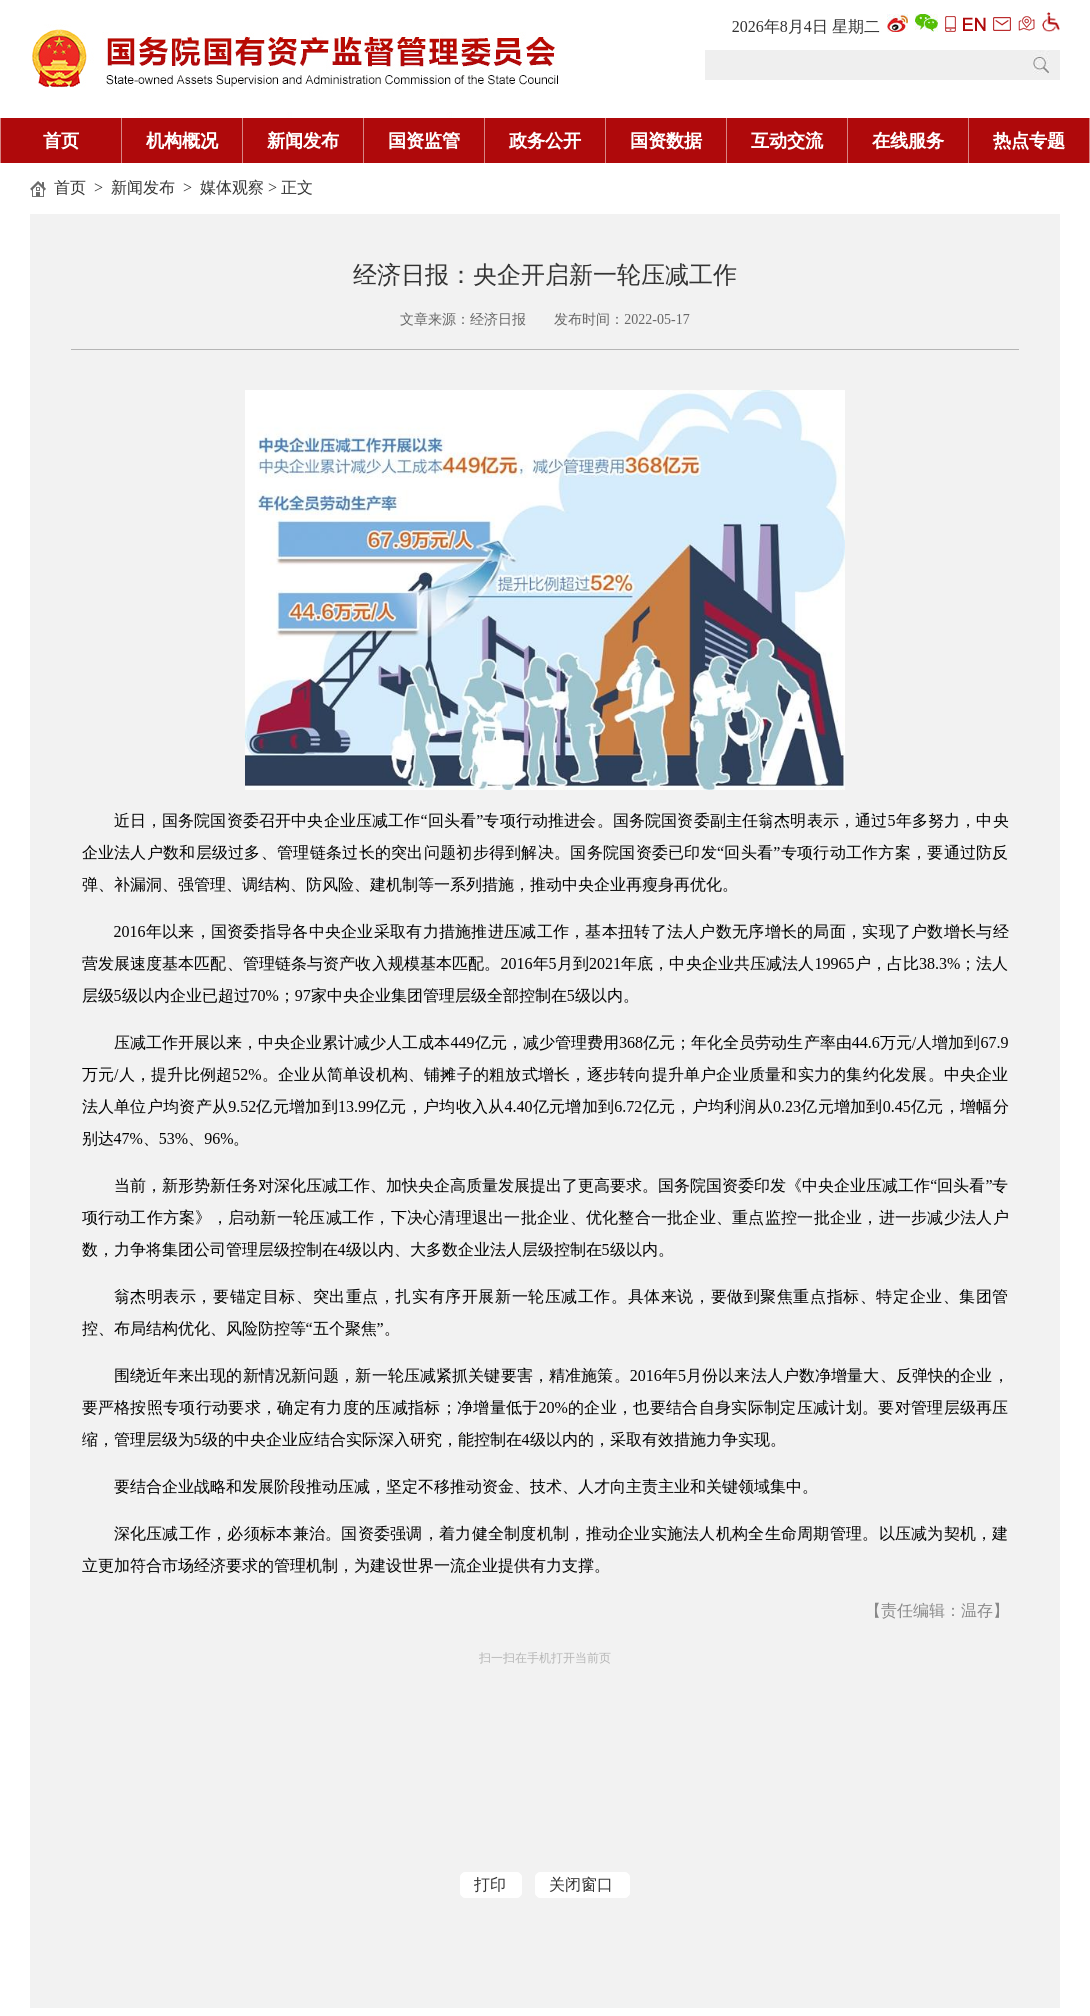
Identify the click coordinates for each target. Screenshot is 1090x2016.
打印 (490, 1884)
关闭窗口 (581, 1884)
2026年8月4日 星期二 (806, 26)
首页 (61, 141)
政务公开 (545, 141)
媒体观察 (232, 187)
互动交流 (787, 141)
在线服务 (908, 141)
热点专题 (1029, 141)
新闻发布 (303, 141)
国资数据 (666, 141)
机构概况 (182, 141)
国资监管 (424, 141)
